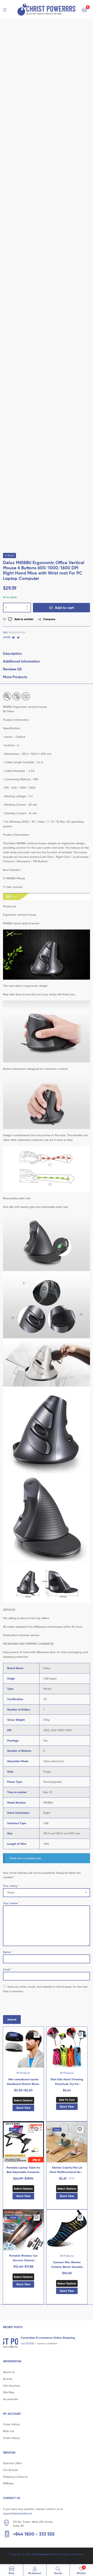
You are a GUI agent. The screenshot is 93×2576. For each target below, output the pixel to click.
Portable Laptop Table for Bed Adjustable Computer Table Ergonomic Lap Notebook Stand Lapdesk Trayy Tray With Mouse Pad (23, 2170)
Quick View (23, 2108)
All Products (23, 2072)
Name (8, 1952)
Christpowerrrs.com (45, 2554)
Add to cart (64, 607)
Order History (11, 2424)
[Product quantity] (17, 607)
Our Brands (10, 2470)
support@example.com (17, 2513)
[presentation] (33, 2005)
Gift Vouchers (11, 2385)
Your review (11, 1903)
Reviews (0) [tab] (12, 669)
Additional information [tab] (21, 661)
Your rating (11, 1885)
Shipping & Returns (15, 2476)
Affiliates (8, 2483)
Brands (7, 2378)
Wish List (8, 2431)
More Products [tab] (15, 677)
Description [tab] (12, 653)
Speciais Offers (12, 2463)
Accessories (10, 2399)
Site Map (8, 2392)
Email (7, 1969)
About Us (9, 2372)
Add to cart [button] (67, 2100)
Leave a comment (47, 2343)
